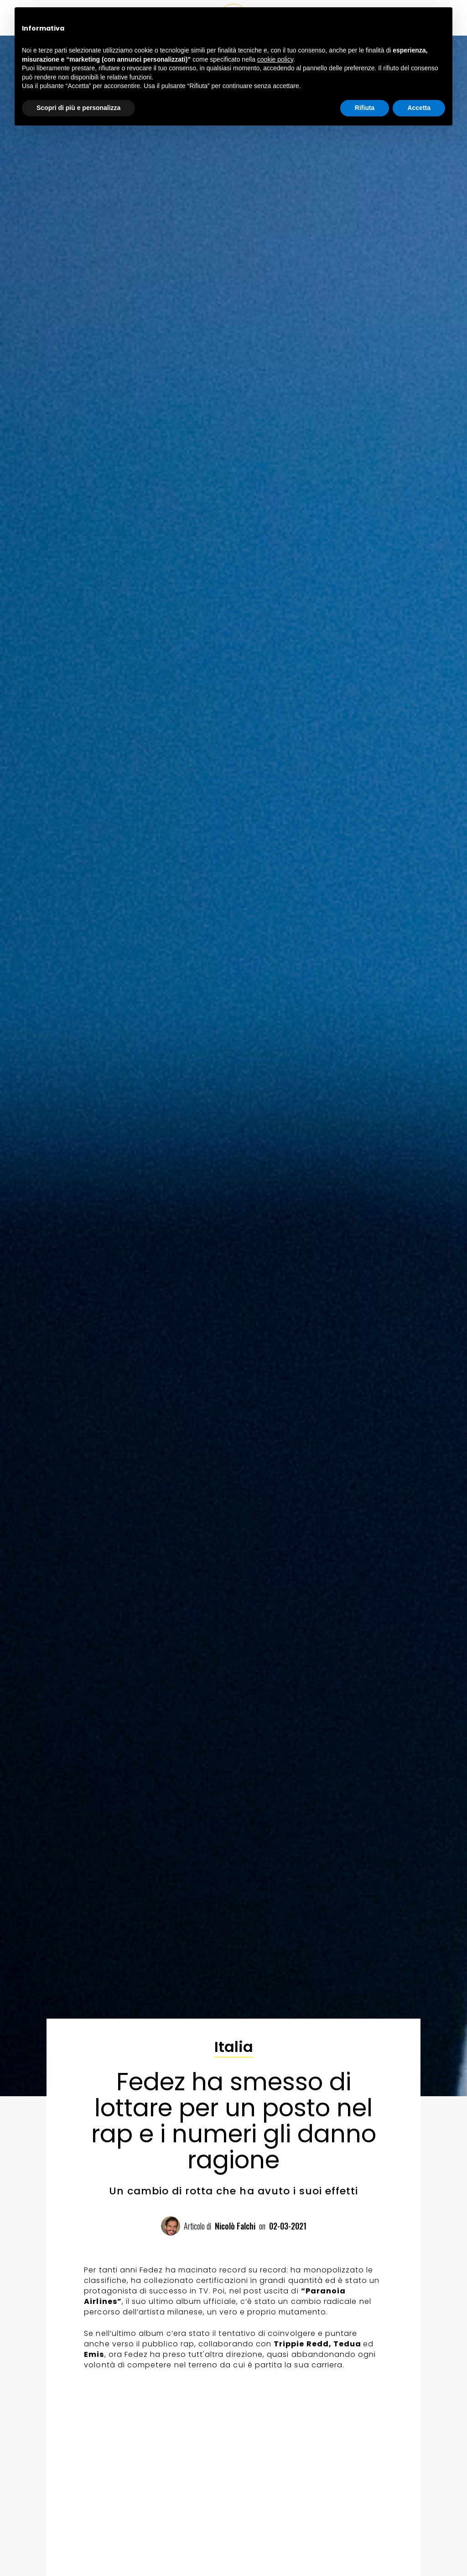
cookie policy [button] (275, 59)
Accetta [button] (419, 107)
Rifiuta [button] (365, 107)
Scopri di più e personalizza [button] (78, 107)
